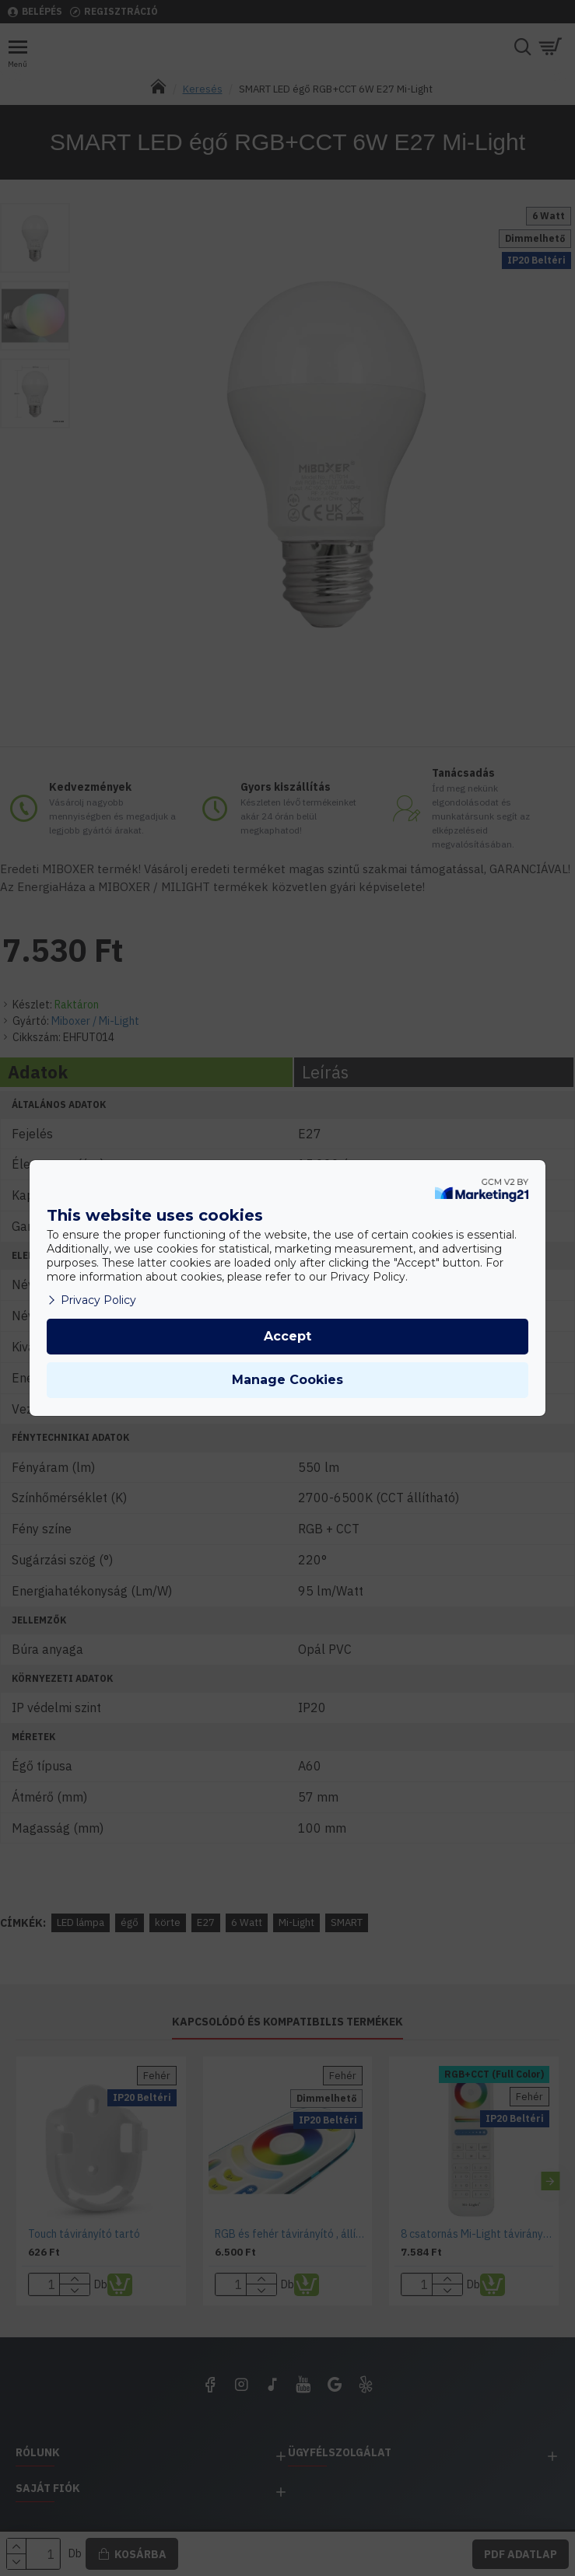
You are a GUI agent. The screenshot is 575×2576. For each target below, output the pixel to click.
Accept (287, 1336)
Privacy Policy (91, 1300)
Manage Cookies (287, 1379)
